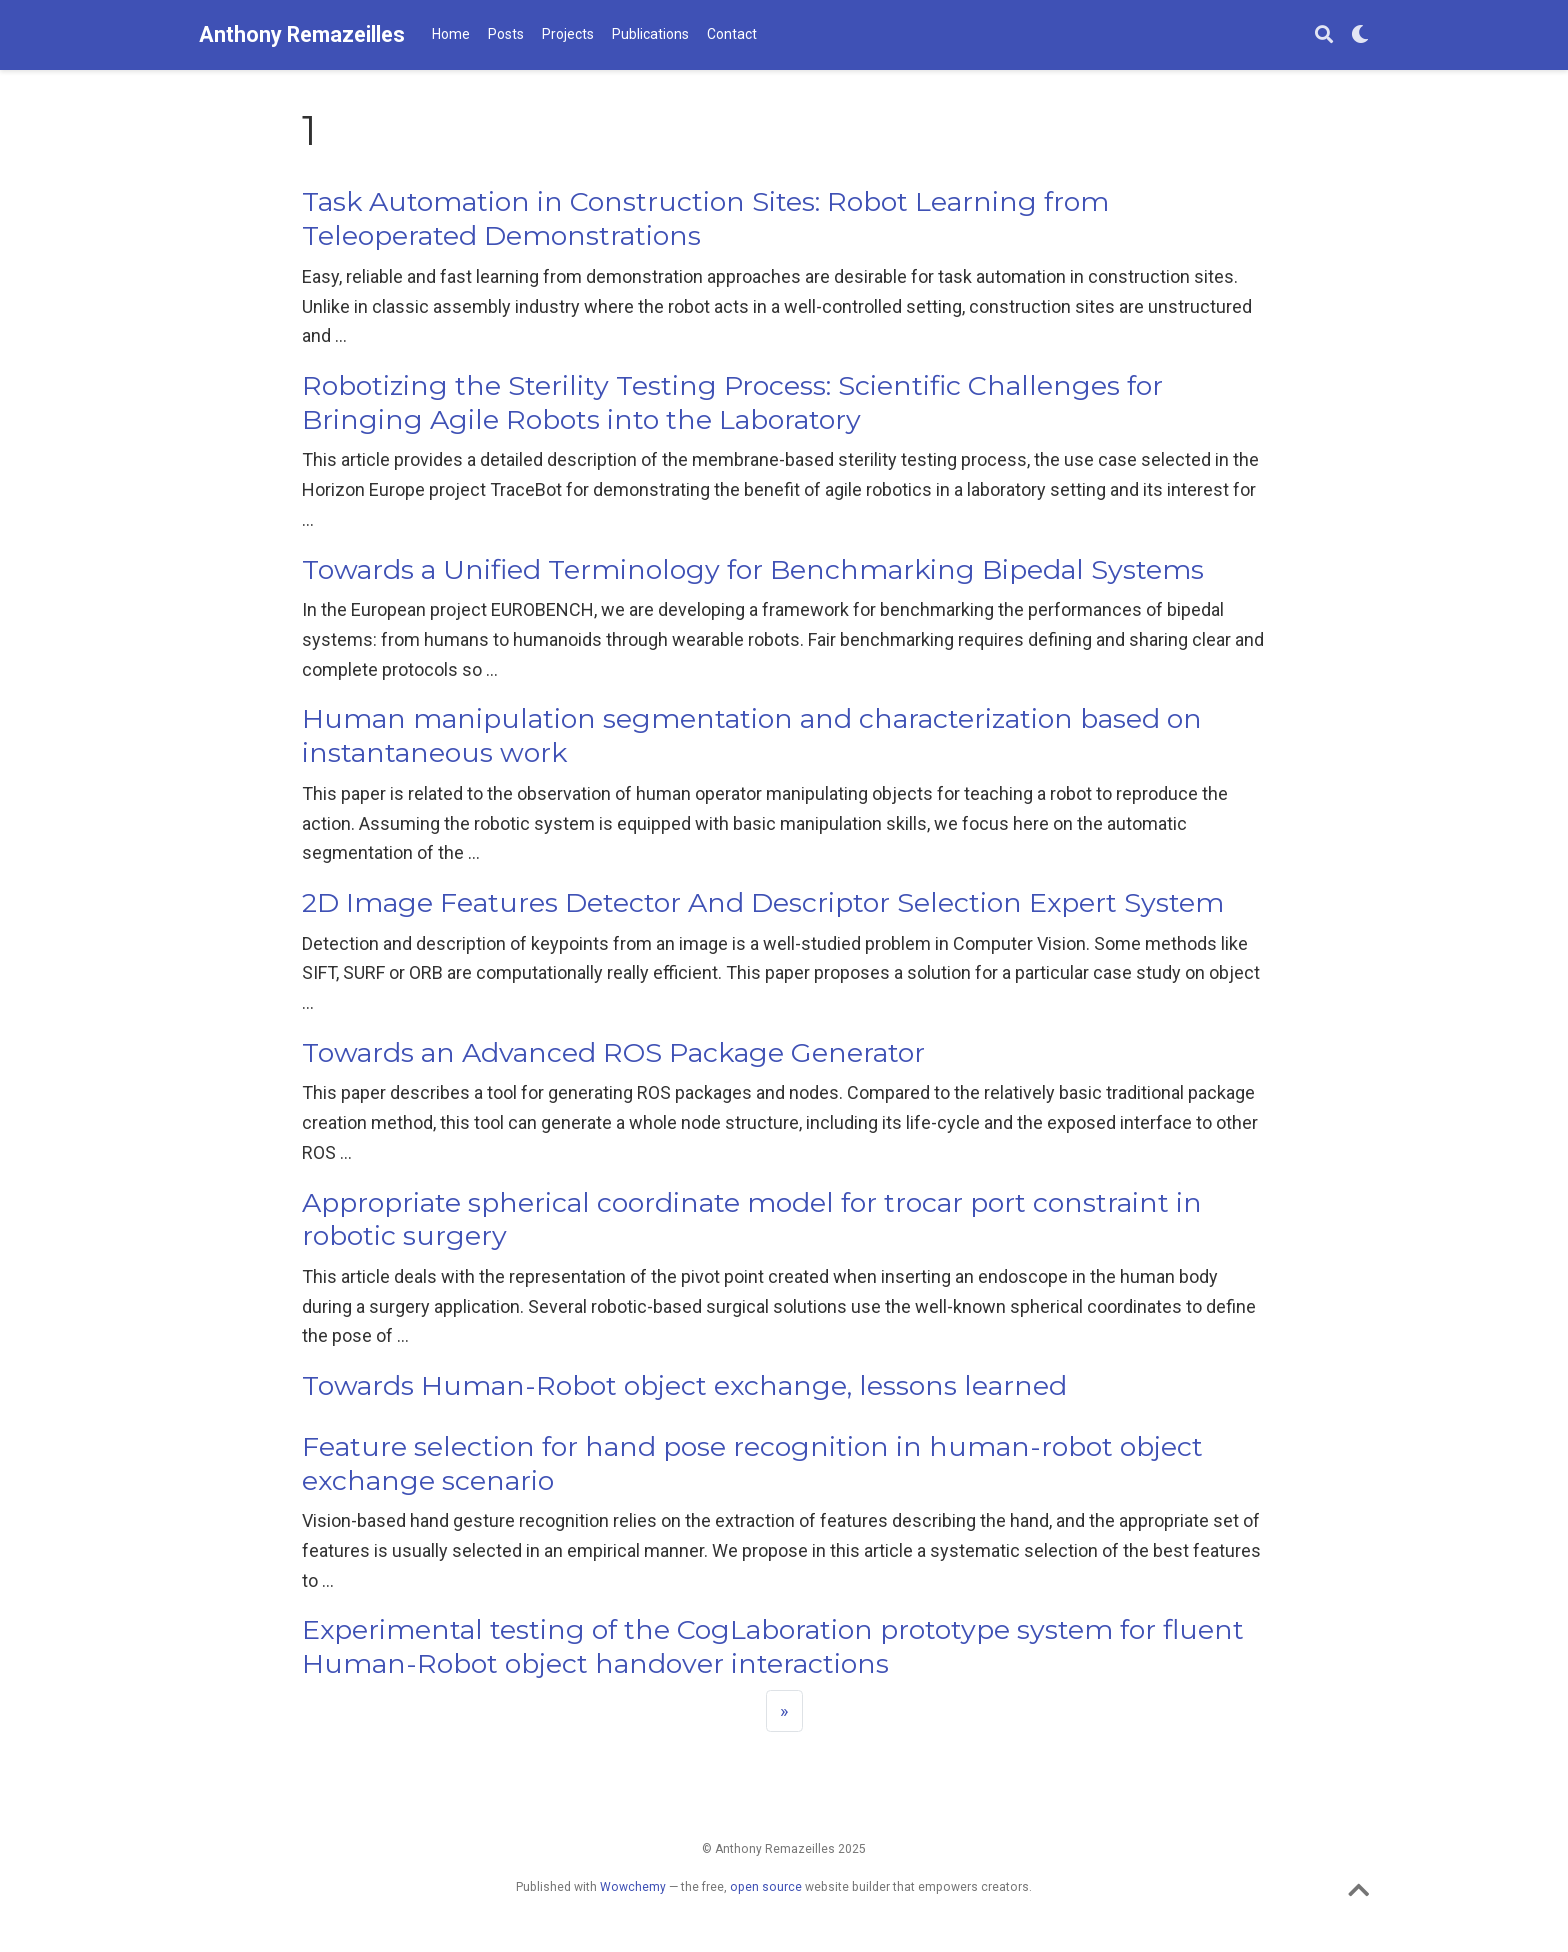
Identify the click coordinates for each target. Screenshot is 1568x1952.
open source (766, 1887)
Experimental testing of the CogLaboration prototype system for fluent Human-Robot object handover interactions (773, 1646)
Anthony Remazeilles (302, 34)
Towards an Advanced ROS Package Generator (613, 1052)
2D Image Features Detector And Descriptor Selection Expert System (763, 902)
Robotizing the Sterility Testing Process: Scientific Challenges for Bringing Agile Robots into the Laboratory (732, 402)
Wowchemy (633, 1887)
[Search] (1324, 35)
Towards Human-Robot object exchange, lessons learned (684, 1385)
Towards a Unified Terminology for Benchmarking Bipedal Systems (753, 569)
